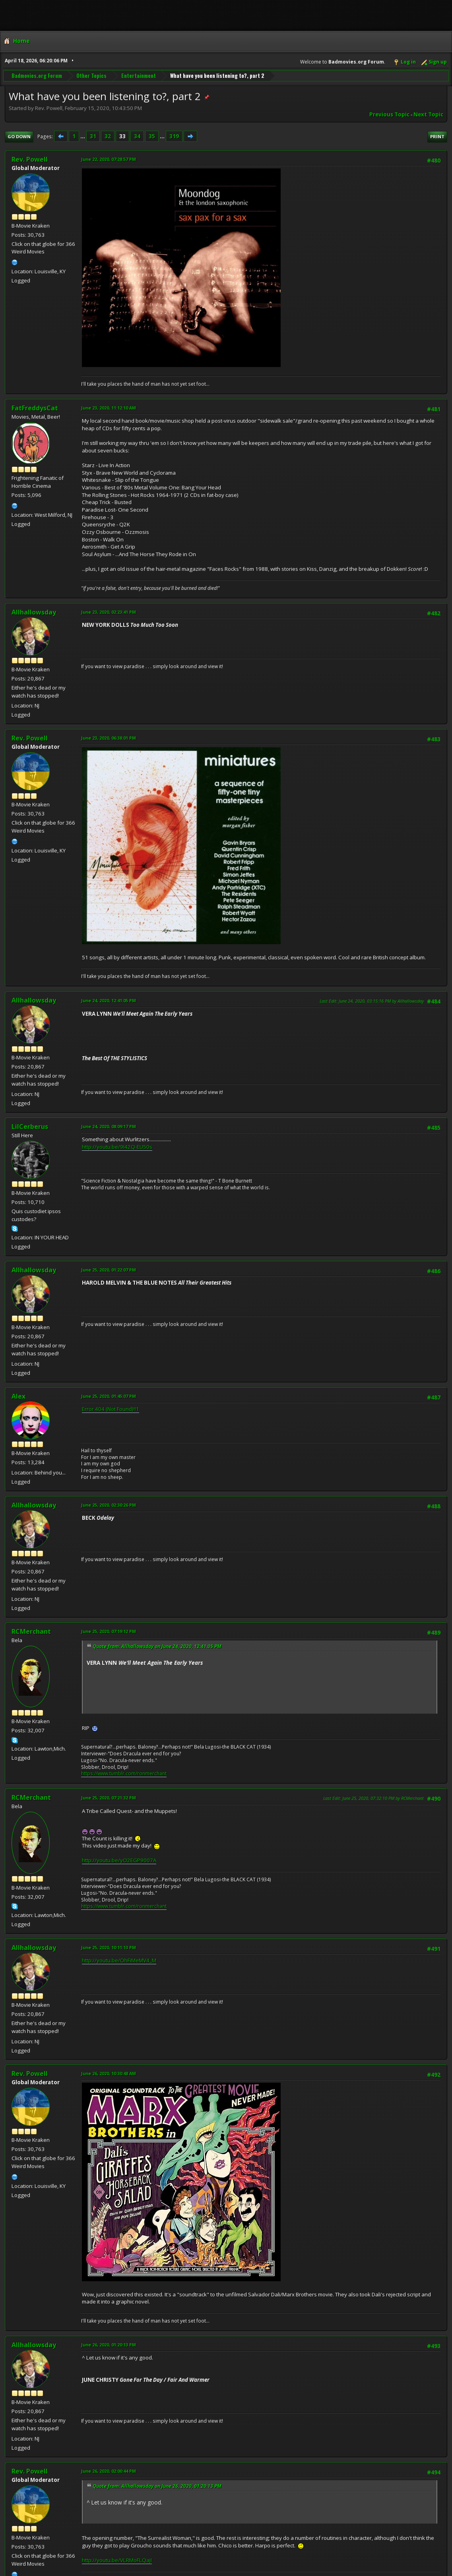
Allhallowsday (34, 612)
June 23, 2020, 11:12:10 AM (108, 408)
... (83, 136)
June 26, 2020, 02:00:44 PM (108, 2471)
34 (137, 136)
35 (152, 136)
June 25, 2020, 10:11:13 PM (108, 1947)
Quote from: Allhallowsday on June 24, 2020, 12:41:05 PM (157, 1646)
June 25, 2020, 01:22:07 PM (108, 1270)
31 (93, 136)
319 (174, 136)
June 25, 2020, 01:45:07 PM (108, 1396)
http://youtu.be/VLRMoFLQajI (117, 2560)
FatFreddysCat (35, 408)
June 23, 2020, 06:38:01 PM (108, 738)
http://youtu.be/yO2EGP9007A (119, 1860)
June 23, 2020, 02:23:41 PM (108, 612)
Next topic (428, 114)
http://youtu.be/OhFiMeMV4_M (119, 1960)
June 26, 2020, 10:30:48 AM (108, 2073)
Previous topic (389, 114)
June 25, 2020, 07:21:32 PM (108, 1798)
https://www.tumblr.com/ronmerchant (124, 1773)
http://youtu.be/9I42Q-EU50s (117, 1146)
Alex (18, 1396)
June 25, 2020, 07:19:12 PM (108, 1631)
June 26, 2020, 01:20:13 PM (108, 2345)
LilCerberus (30, 1126)
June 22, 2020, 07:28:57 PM (108, 159)
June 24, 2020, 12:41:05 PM (108, 1000)
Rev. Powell (30, 159)
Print (437, 136)
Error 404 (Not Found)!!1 (110, 1409)
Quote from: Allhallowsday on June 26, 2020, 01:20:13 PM (157, 2486)
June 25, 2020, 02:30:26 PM (108, 1505)
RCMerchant (31, 1631)
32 (108, 136)
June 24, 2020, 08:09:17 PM (108, 1126)
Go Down (19, 136)
